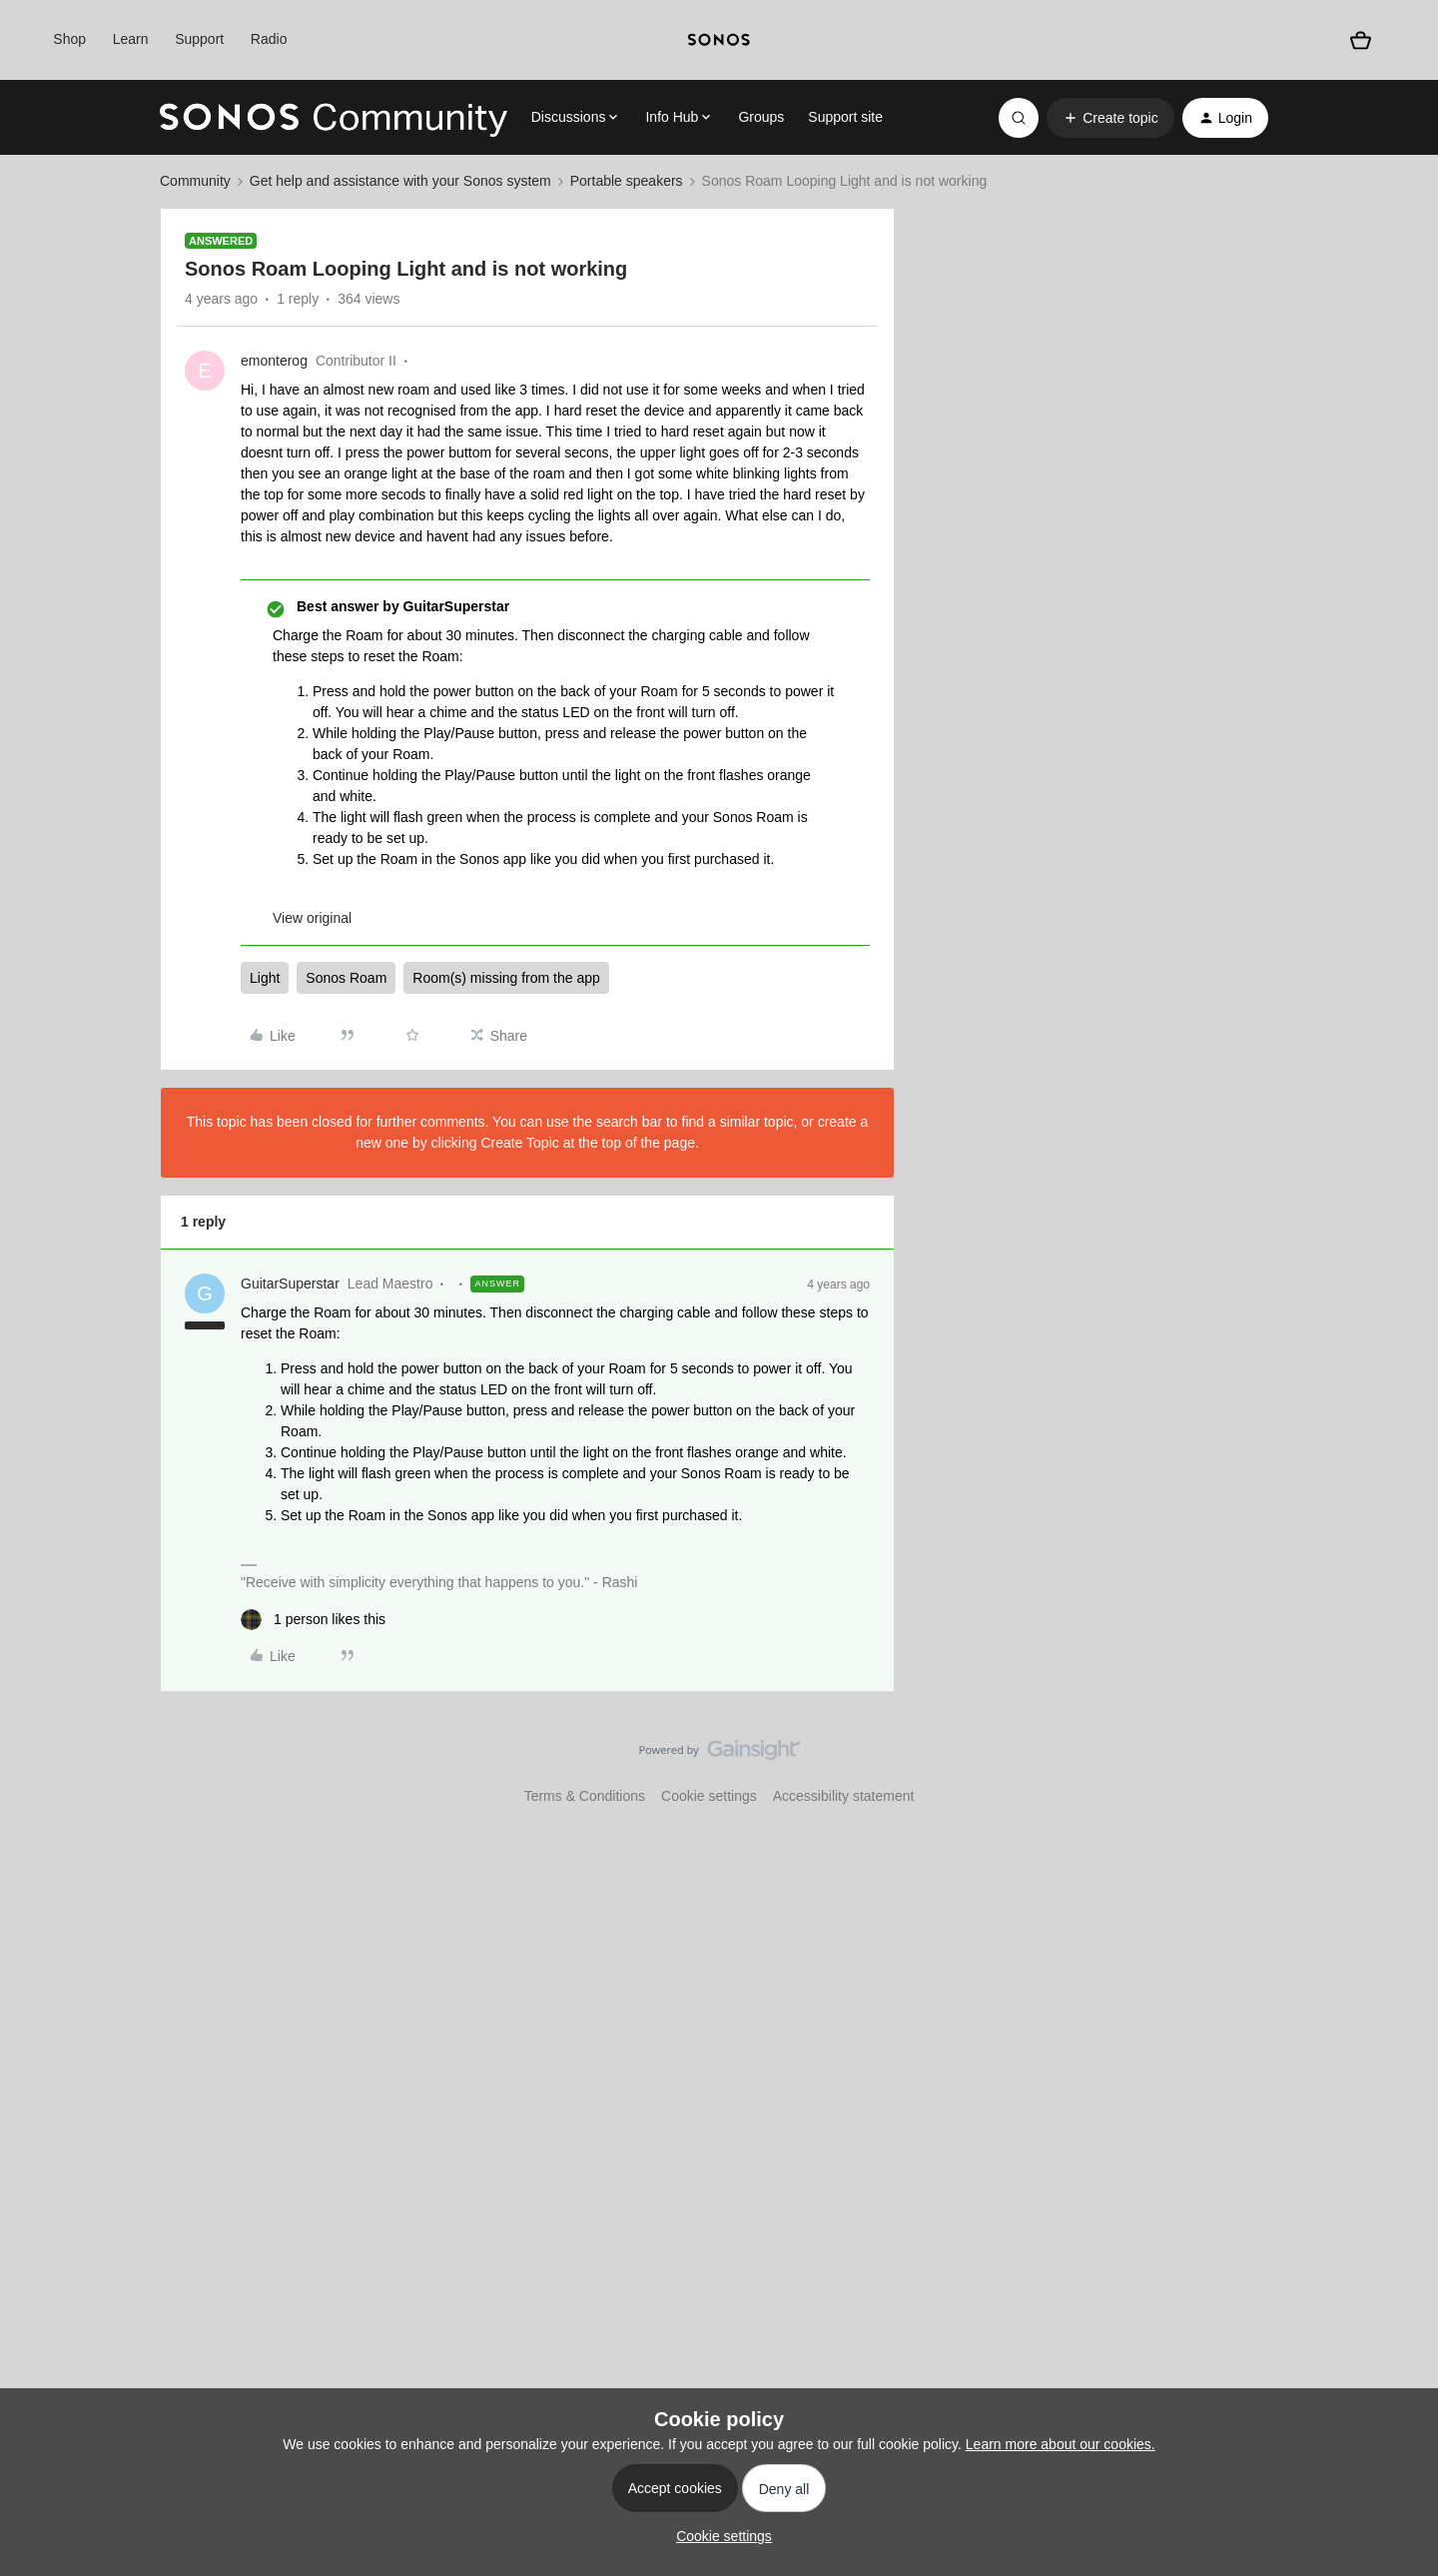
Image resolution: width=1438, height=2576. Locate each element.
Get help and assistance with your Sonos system (400, 181)
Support (199, 39)
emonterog (274, 361)
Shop (69, 39)
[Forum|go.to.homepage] (333, 118)
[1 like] (313, 1619)
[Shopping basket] (1361, 40)
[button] (1110, 118)
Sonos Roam (346, 978)
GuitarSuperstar (290, 1283)
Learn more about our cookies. (1060, 2444)
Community (195, 181)
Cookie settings (709, 1796)
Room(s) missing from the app (506, 978)
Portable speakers (626, 181)
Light (265, 978)
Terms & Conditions (584, 1796)
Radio (269, 39)
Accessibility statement (844, 1796)
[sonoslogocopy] (719, 40)
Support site (845, 117)
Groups (761, 117)
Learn (131, 39)
